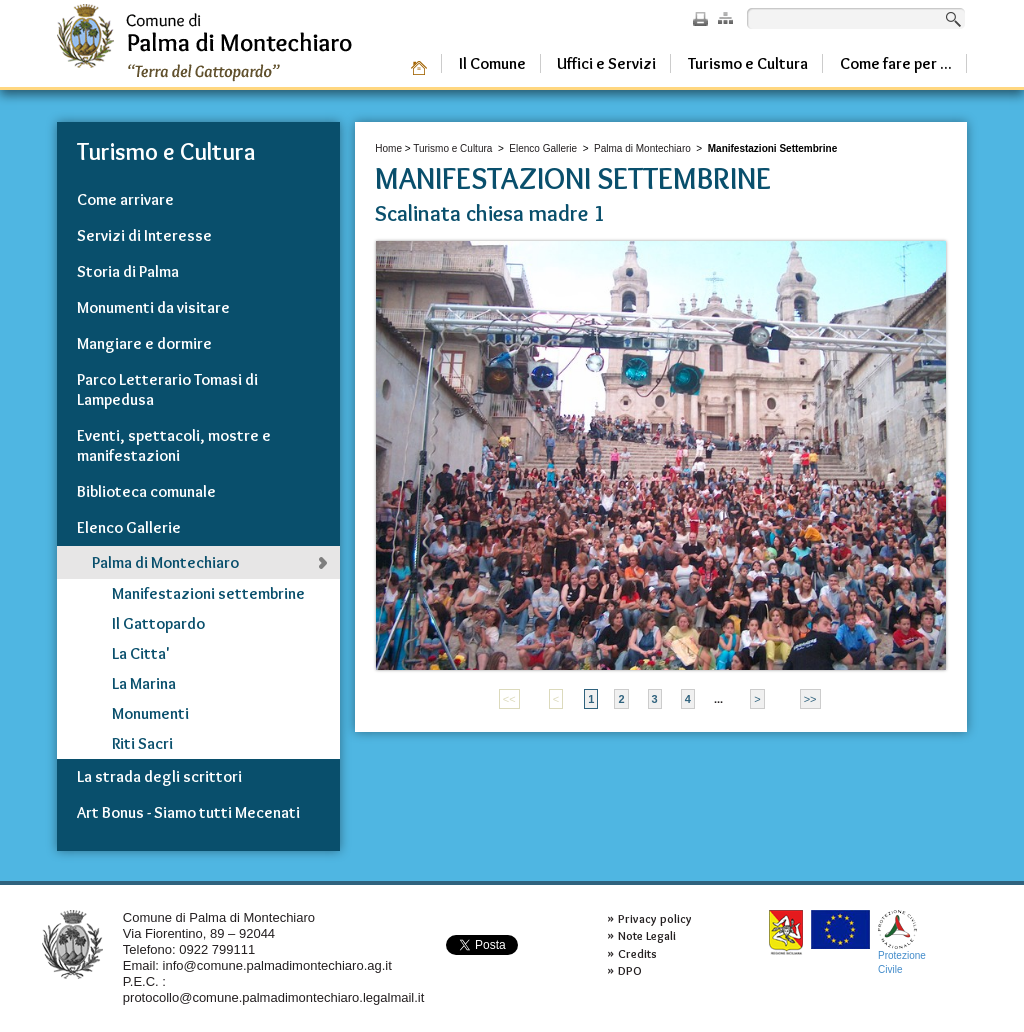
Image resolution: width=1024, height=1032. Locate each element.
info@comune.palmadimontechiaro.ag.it (277, 965)
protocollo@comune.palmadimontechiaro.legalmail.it (274, 997)
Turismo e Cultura (452, 148)
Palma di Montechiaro (642, 148)
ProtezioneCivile (902, 942)
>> (810, 699)
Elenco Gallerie (543, 148)
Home (388, 148)
